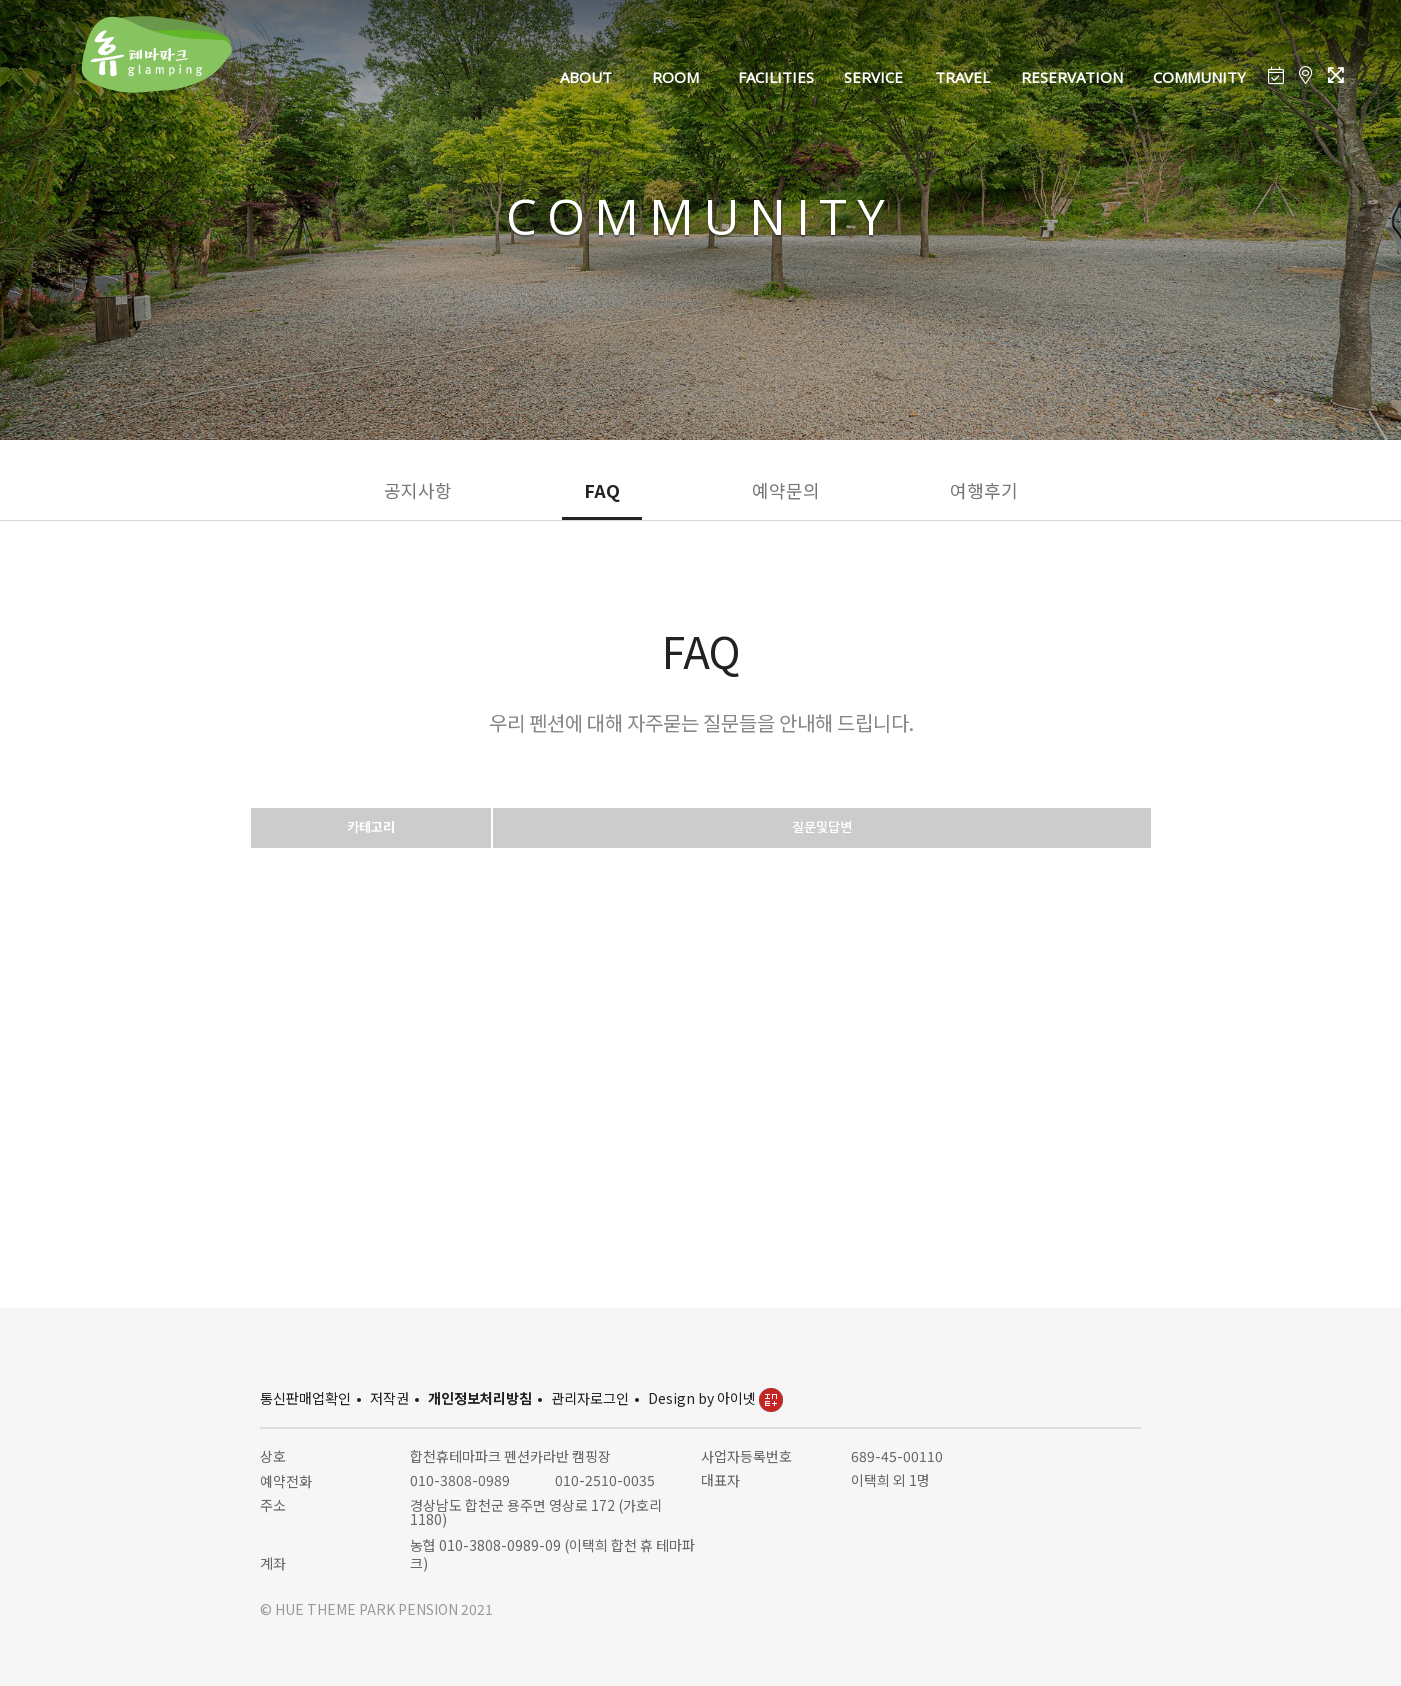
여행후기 (984, 490)
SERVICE (873, 77)
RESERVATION (1072, 77)
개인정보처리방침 (480, 1398)
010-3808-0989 (460, 1480)
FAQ (602, 490)
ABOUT (586, 77)
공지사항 (418, 490)
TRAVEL (962, 77)
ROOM (675, 77)
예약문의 (786, 490)
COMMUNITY (1199, 77)
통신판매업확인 (305, 1398)
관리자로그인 (590, 1398)
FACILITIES (776, 77)
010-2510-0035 (605, 1480)
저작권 (389, 1398)
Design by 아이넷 (715, 1398)
